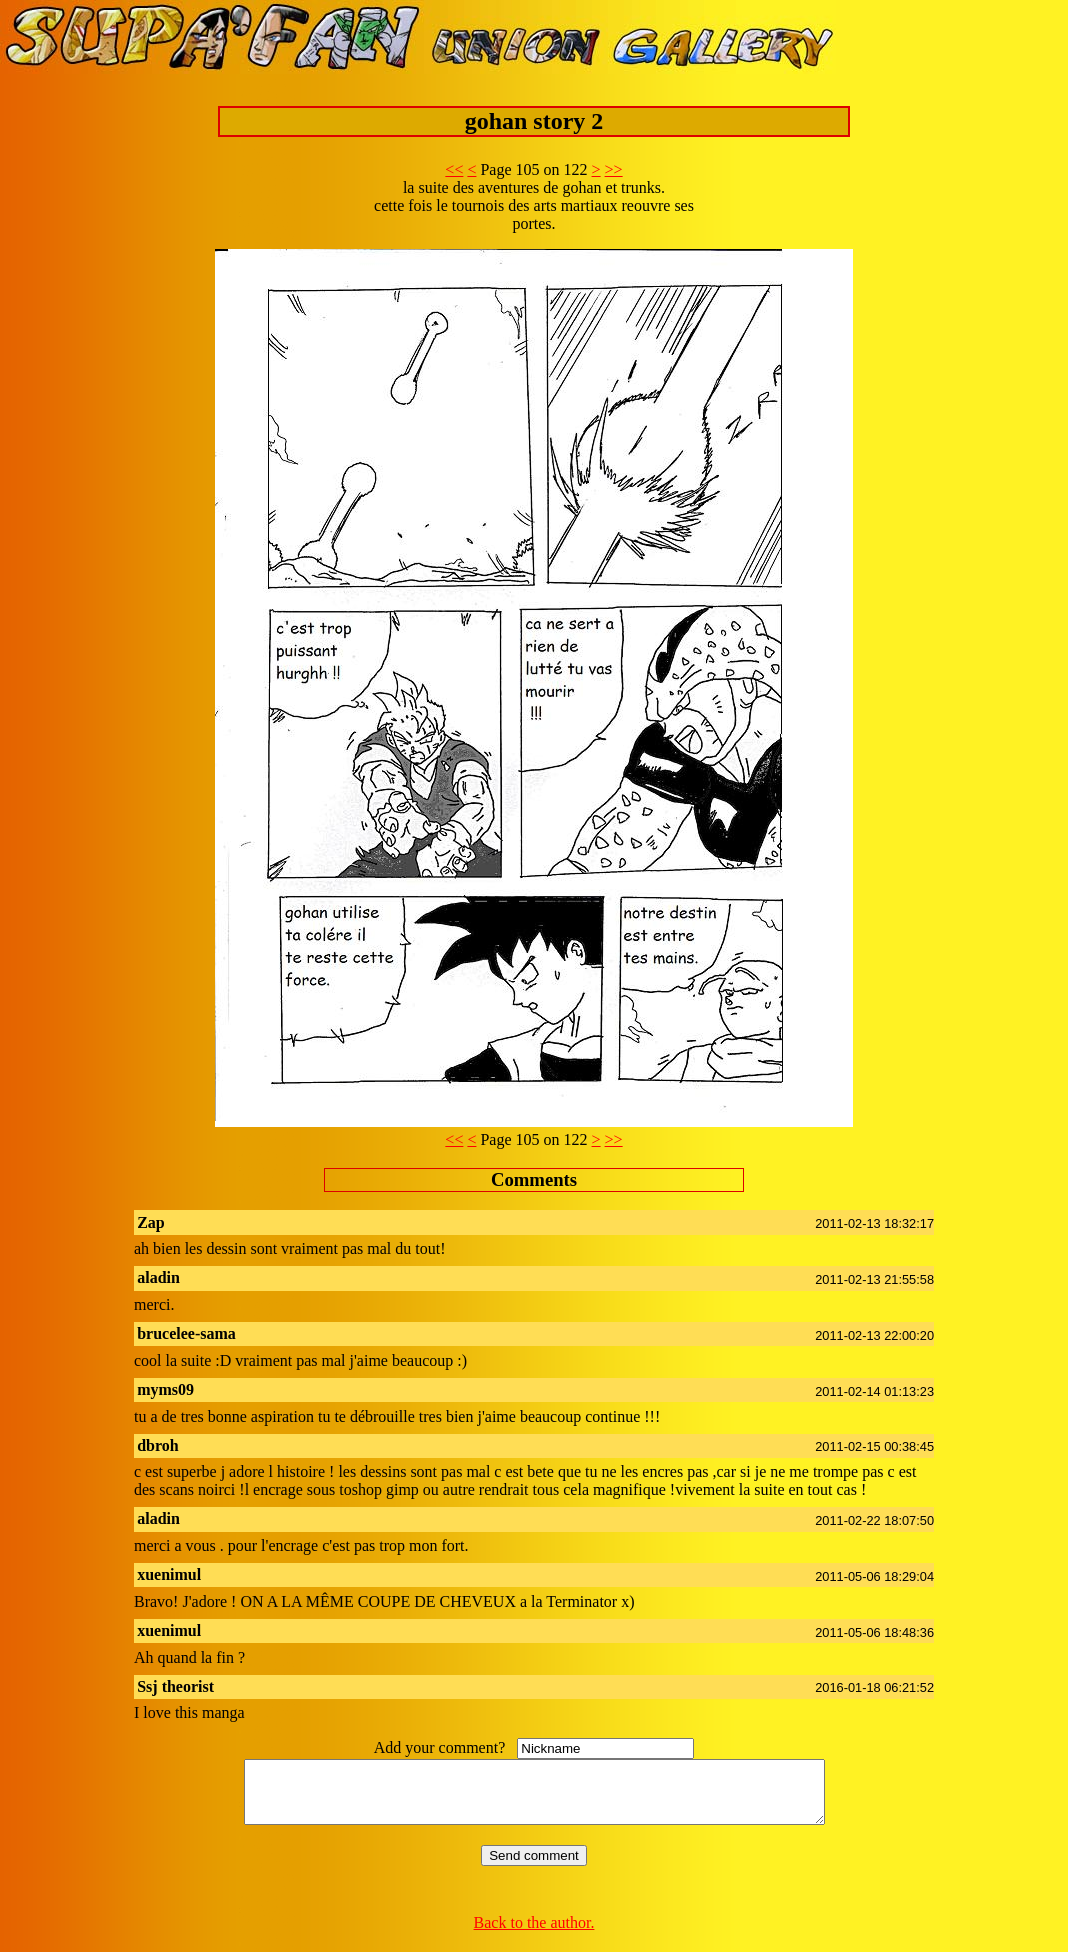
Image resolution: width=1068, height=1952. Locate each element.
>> (614, 169)
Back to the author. (534, 1934)
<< (454, 169)
